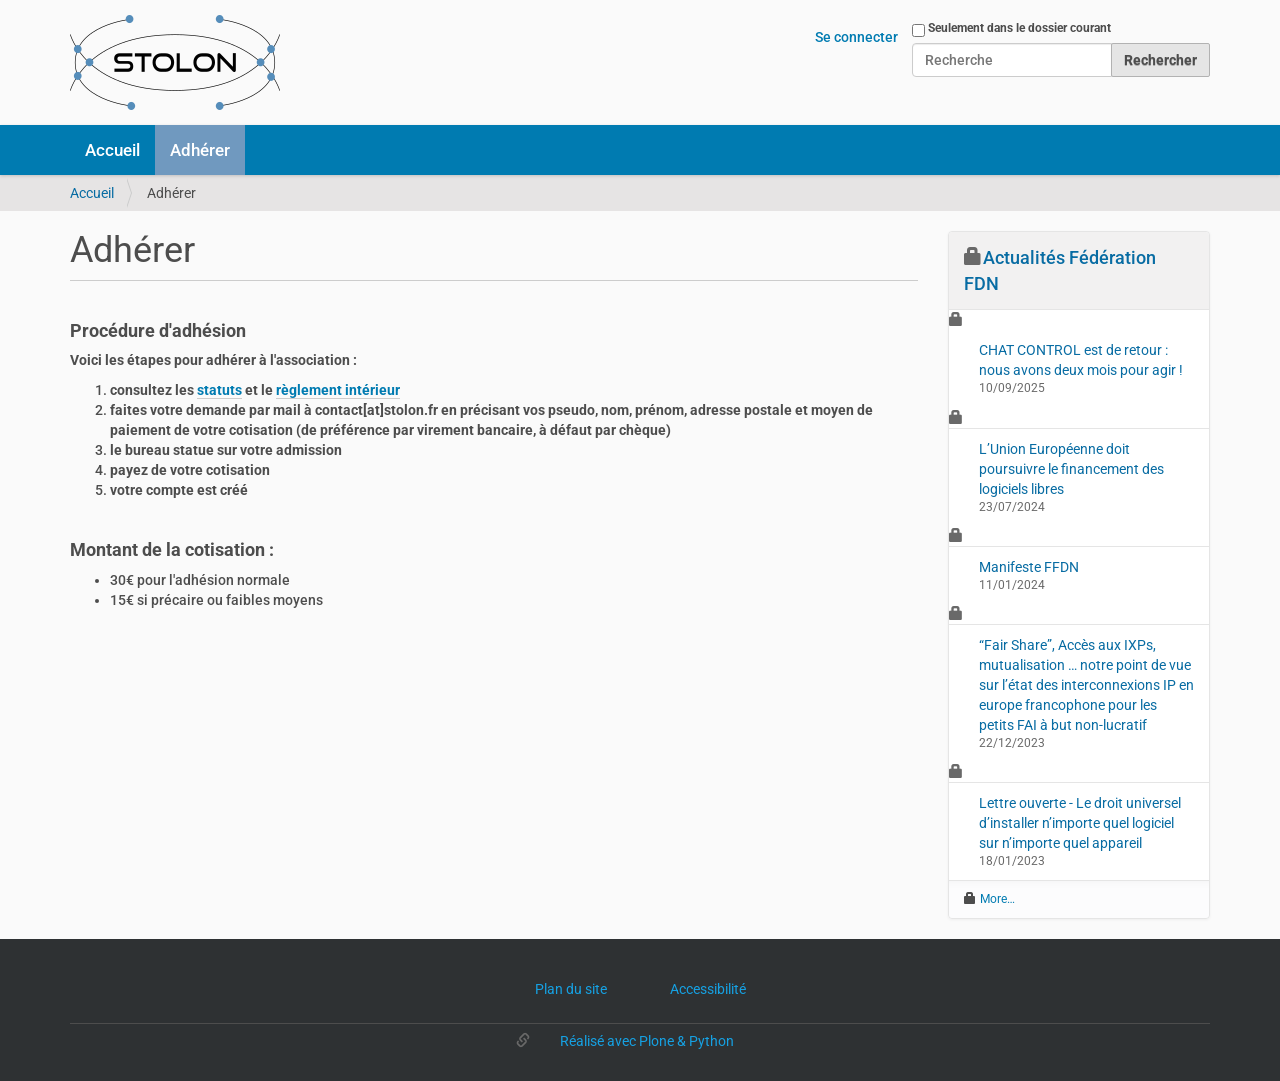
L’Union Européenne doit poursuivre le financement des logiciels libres (1071, 469)
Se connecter (856, 37)
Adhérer (200, 150)
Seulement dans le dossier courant (1019, 28)
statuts (219, 390)
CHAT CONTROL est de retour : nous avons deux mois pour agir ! (1081, 360)
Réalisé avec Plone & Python (647, 1041)
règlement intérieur (338, 390)
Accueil (112, 150)
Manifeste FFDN (1029, 567)
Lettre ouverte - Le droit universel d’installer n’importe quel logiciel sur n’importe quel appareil (1080, 823)
